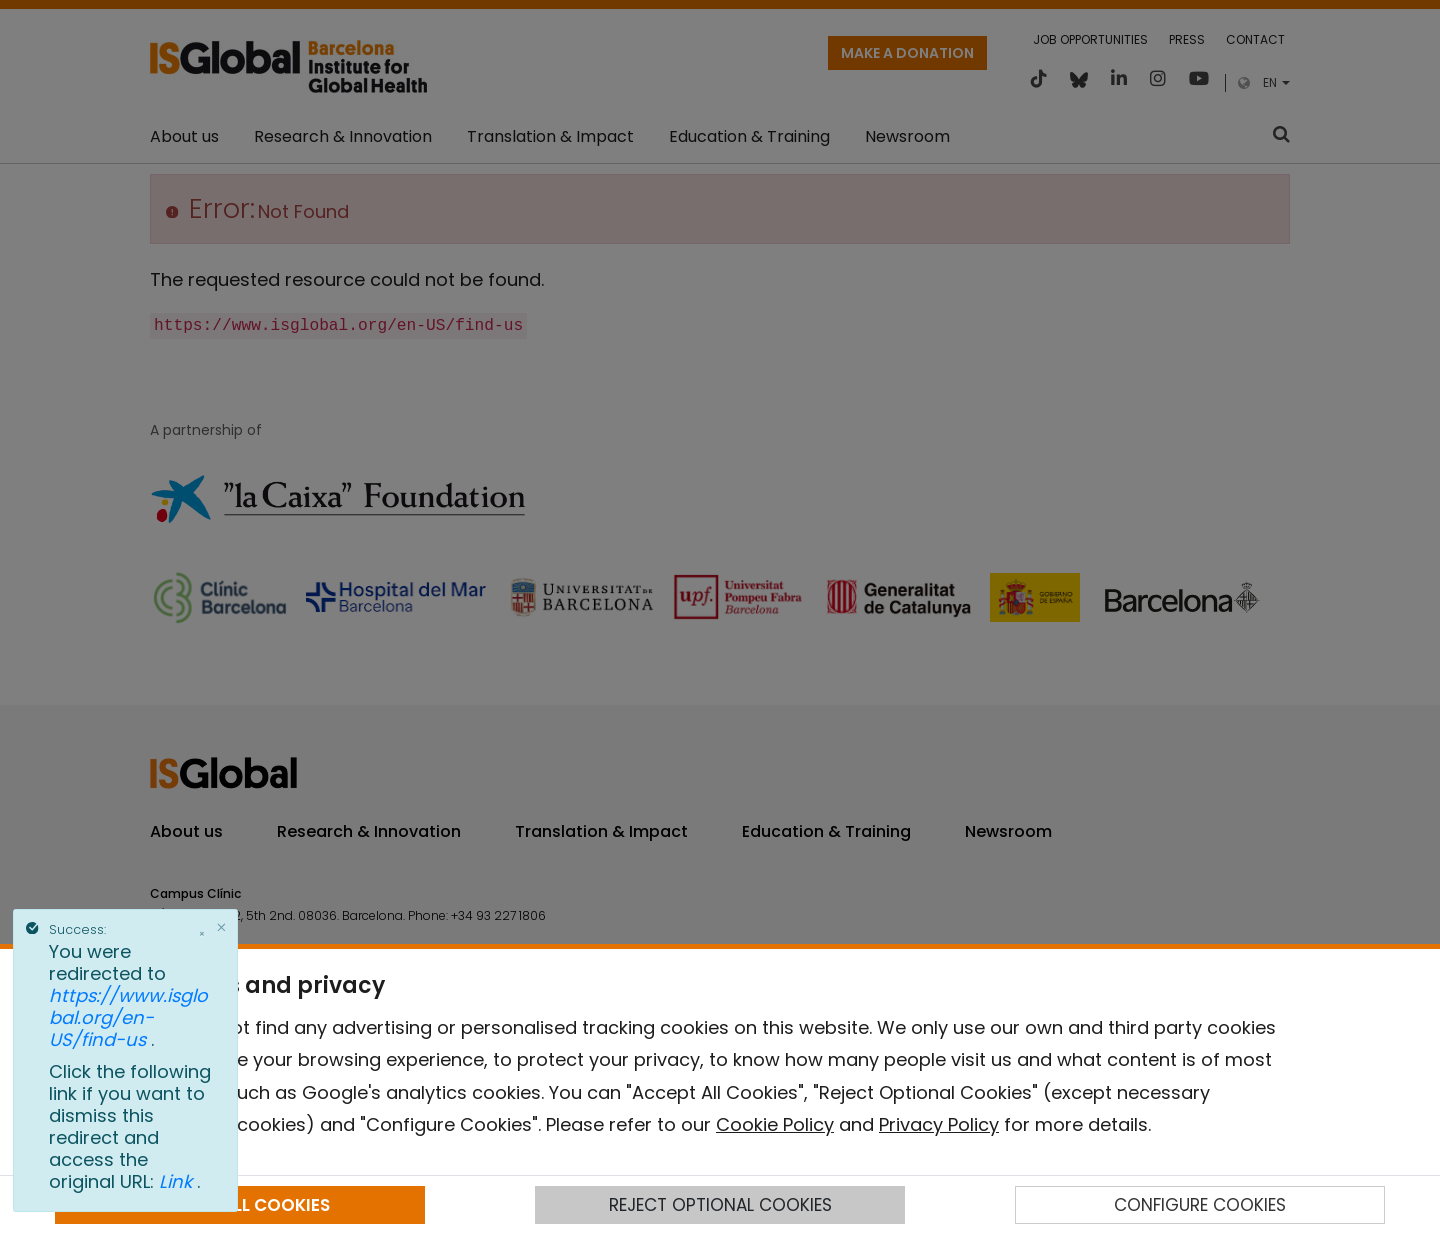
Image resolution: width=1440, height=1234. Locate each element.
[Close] (222, 927)
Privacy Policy (939, 1124)
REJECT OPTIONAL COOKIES (720, 1205)
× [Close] (202, 934)
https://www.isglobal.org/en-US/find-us (128, 1017)
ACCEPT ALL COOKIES (240, 1205)
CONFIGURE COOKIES (1200, 1205)
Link (178, 1181)
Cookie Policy (775, 1124)
